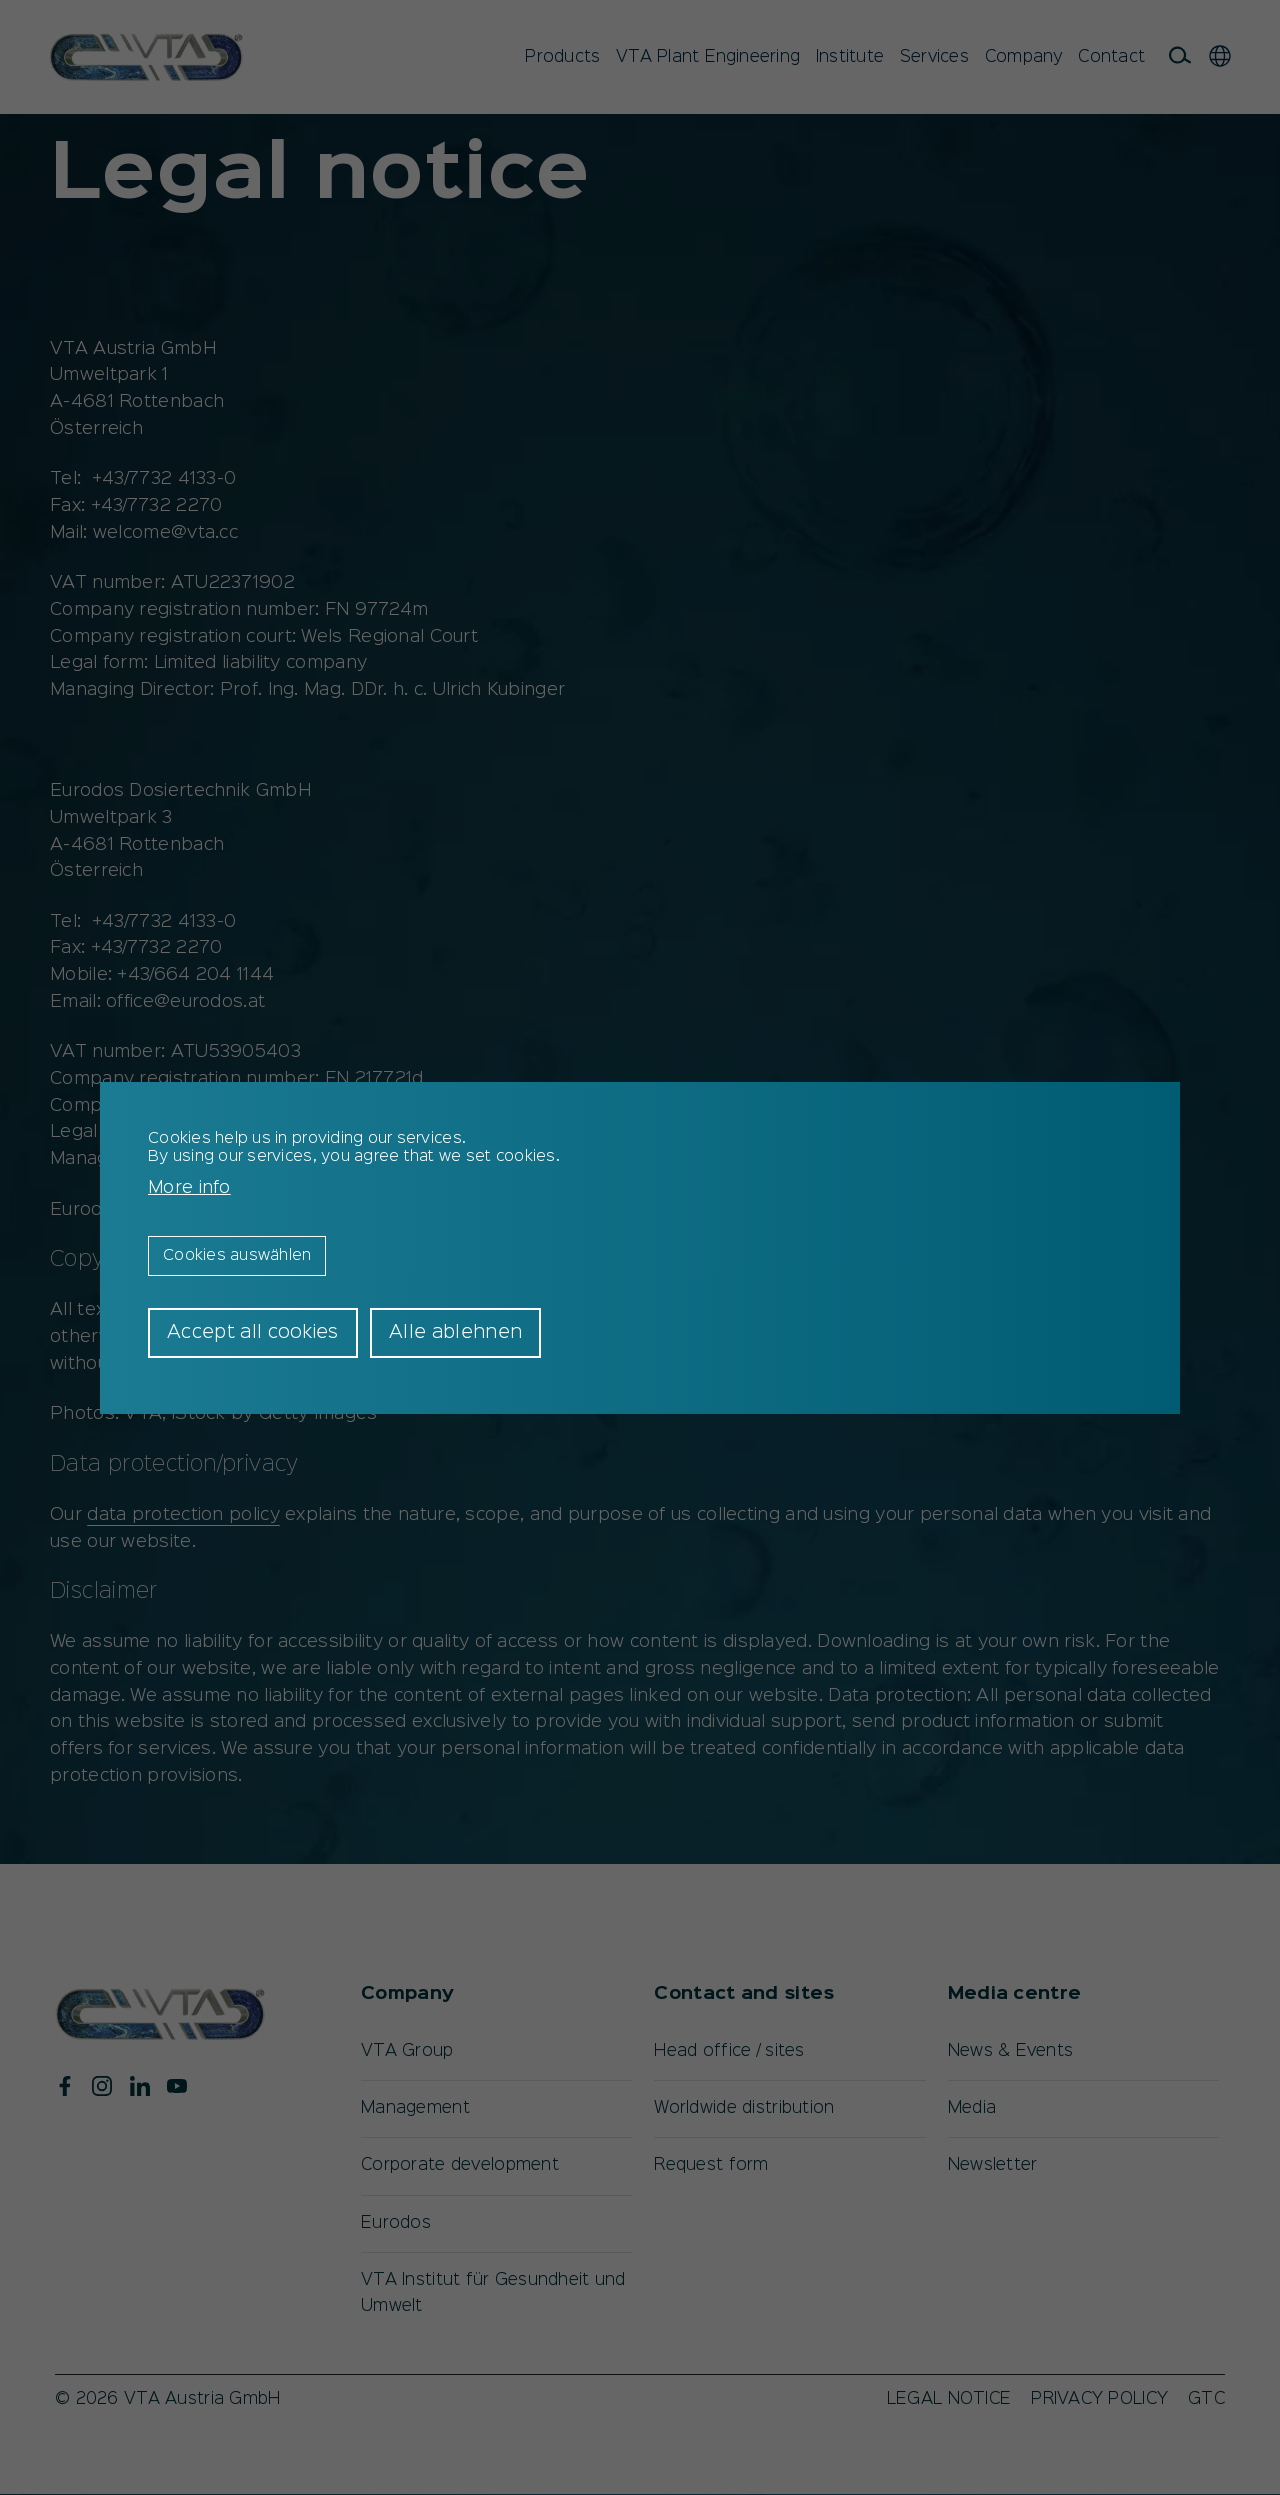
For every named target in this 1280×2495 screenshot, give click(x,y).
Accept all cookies (253, 1332)
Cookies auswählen (237, 1256)
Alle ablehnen (455, 1332)
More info (189, 1188)
